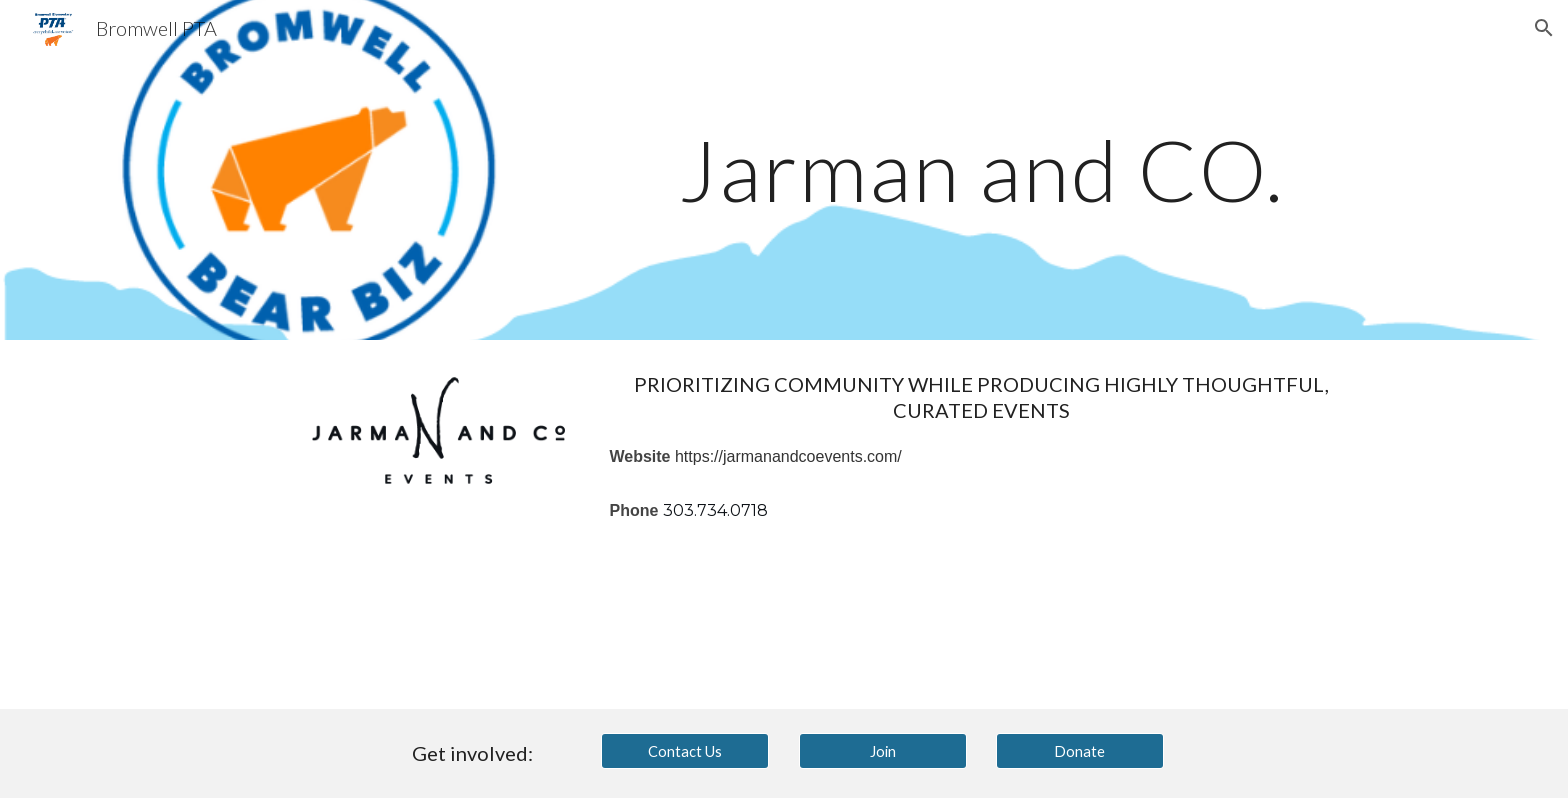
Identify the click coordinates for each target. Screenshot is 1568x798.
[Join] (883, 751)
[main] (981, 169)
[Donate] (1080, 751)
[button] (1544, 28)
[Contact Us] (685, 751)
